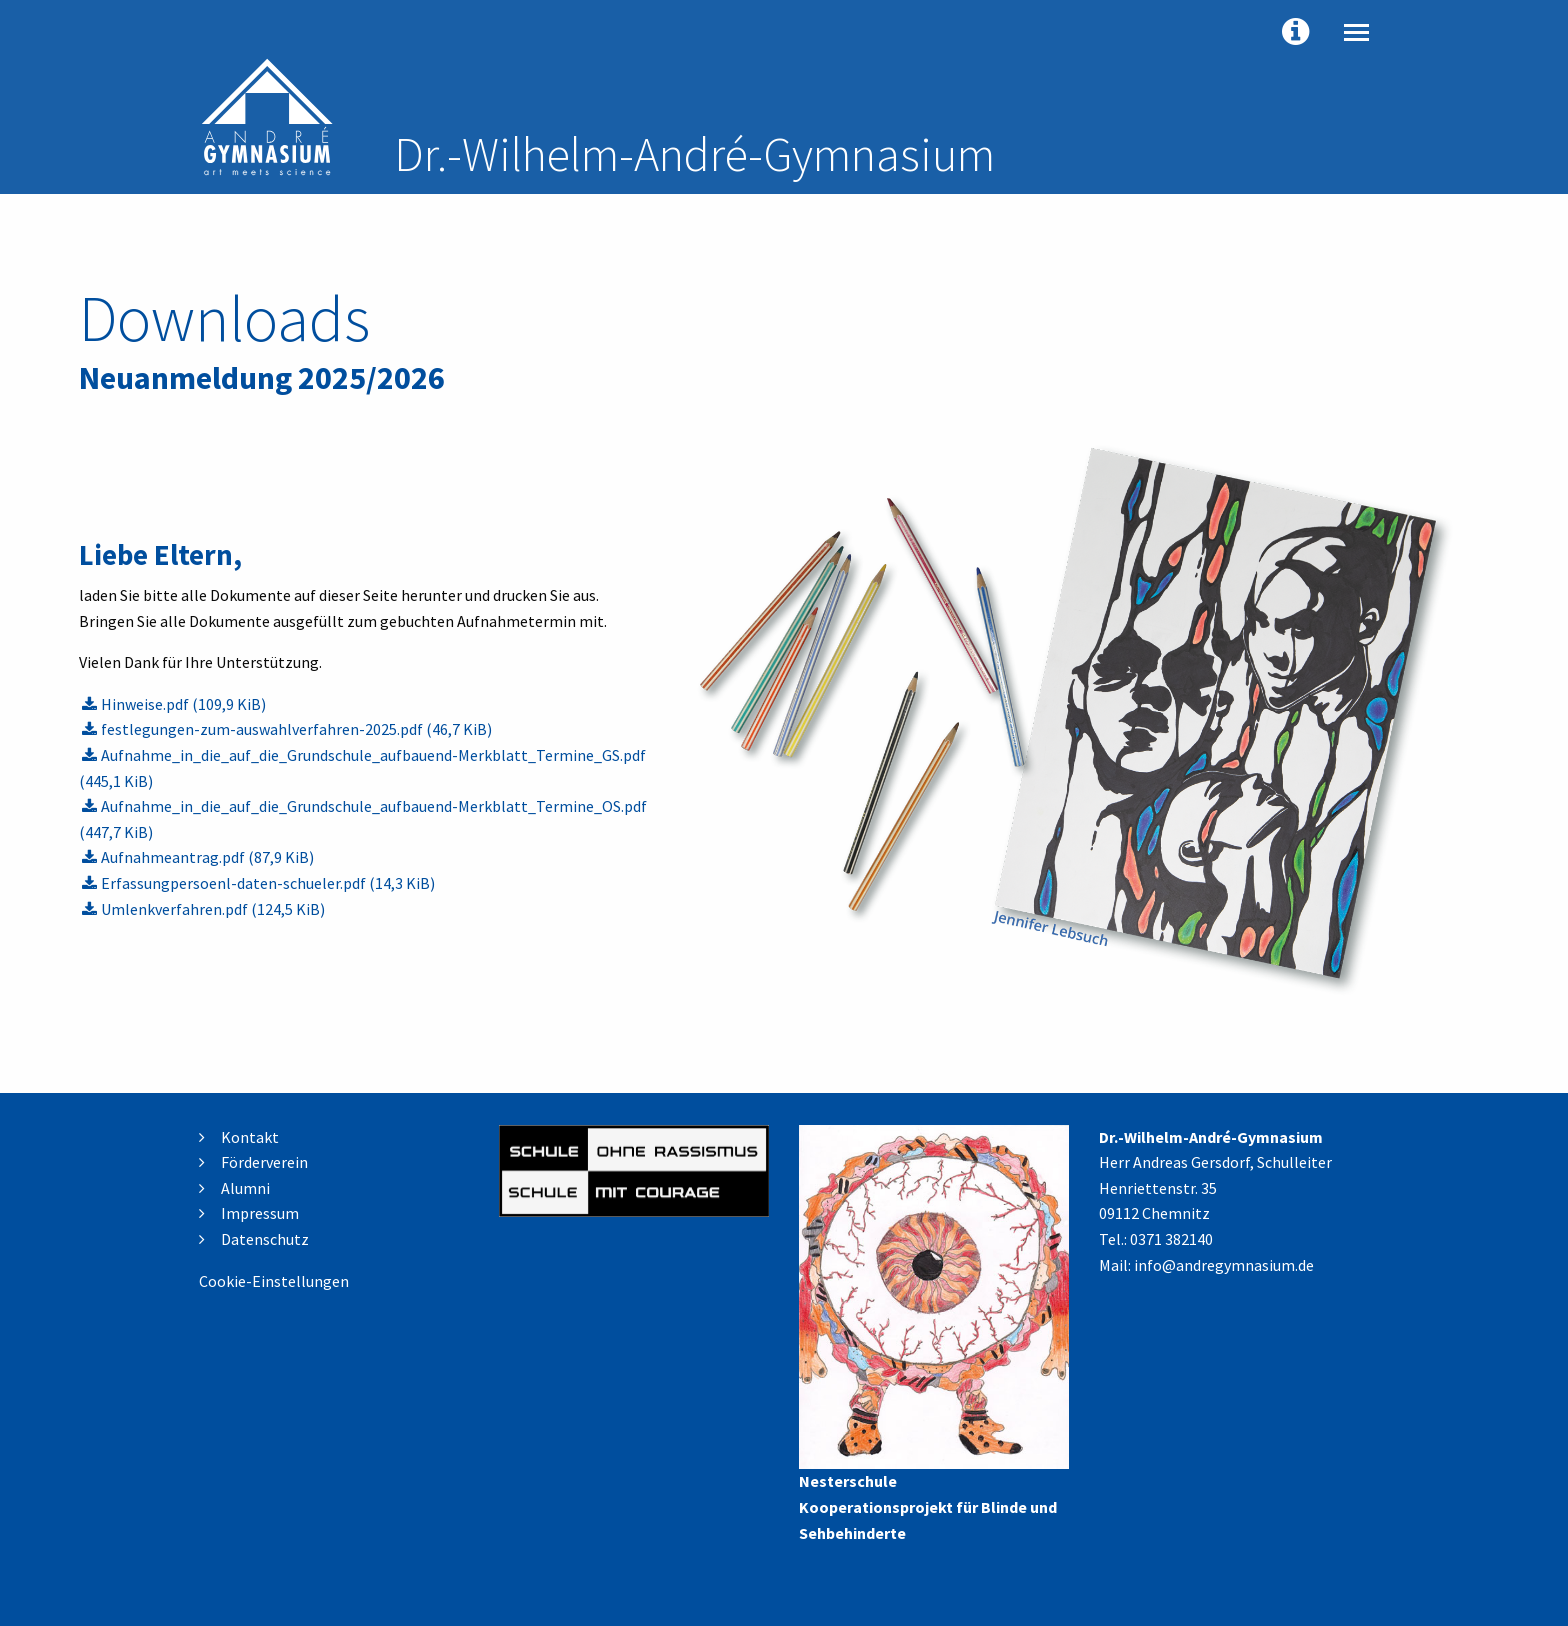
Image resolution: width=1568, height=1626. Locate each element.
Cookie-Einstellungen (274, 1281)
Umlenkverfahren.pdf (213, 909)
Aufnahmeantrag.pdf (207, 857)
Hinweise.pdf (183, 704)
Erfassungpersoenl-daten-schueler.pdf (268, 883)
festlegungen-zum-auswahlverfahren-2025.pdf (296, 729)
